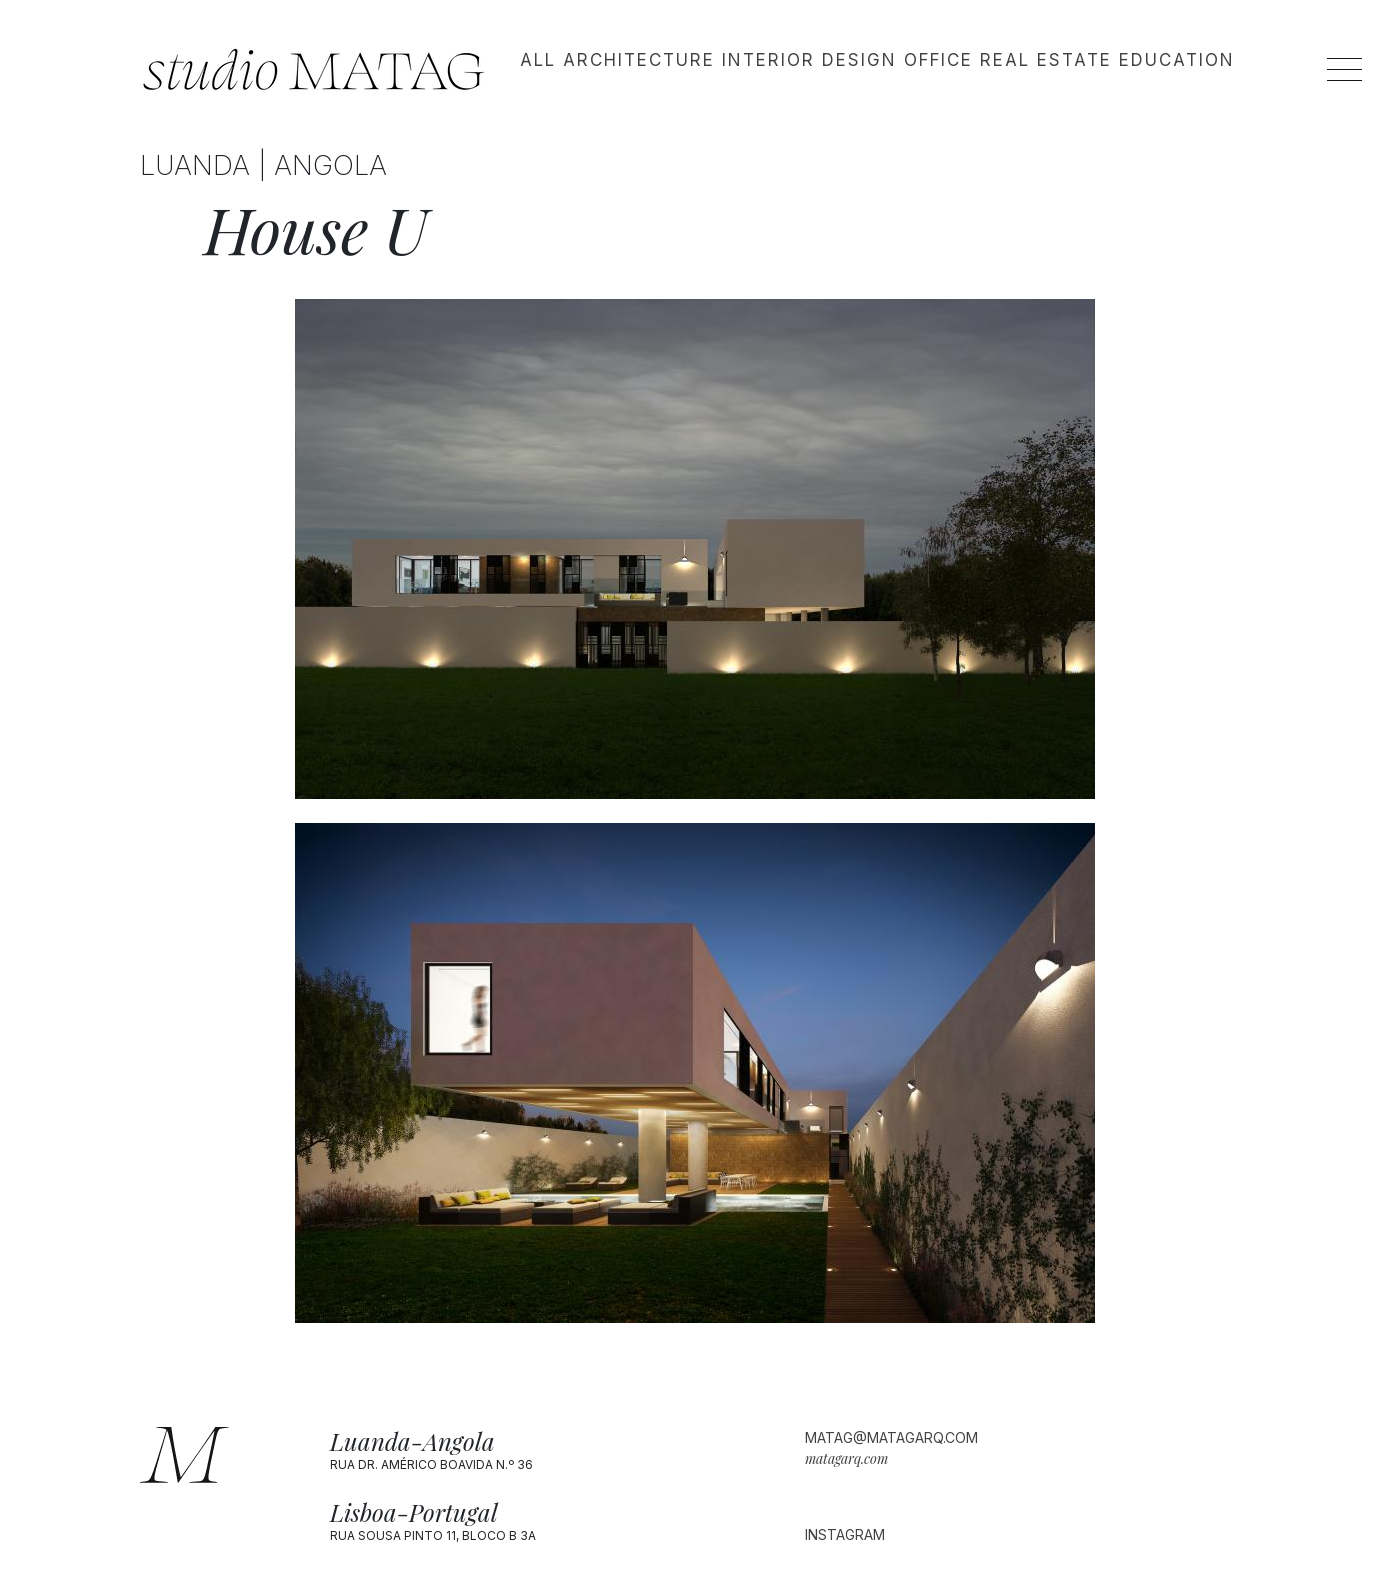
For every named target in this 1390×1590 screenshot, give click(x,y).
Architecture (639, 60)
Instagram (845, 1534)
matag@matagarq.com (891, 1437)
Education (1177, 60)
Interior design (809, 60)
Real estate (1046, 60)
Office (938, 60)
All (538, 60)
